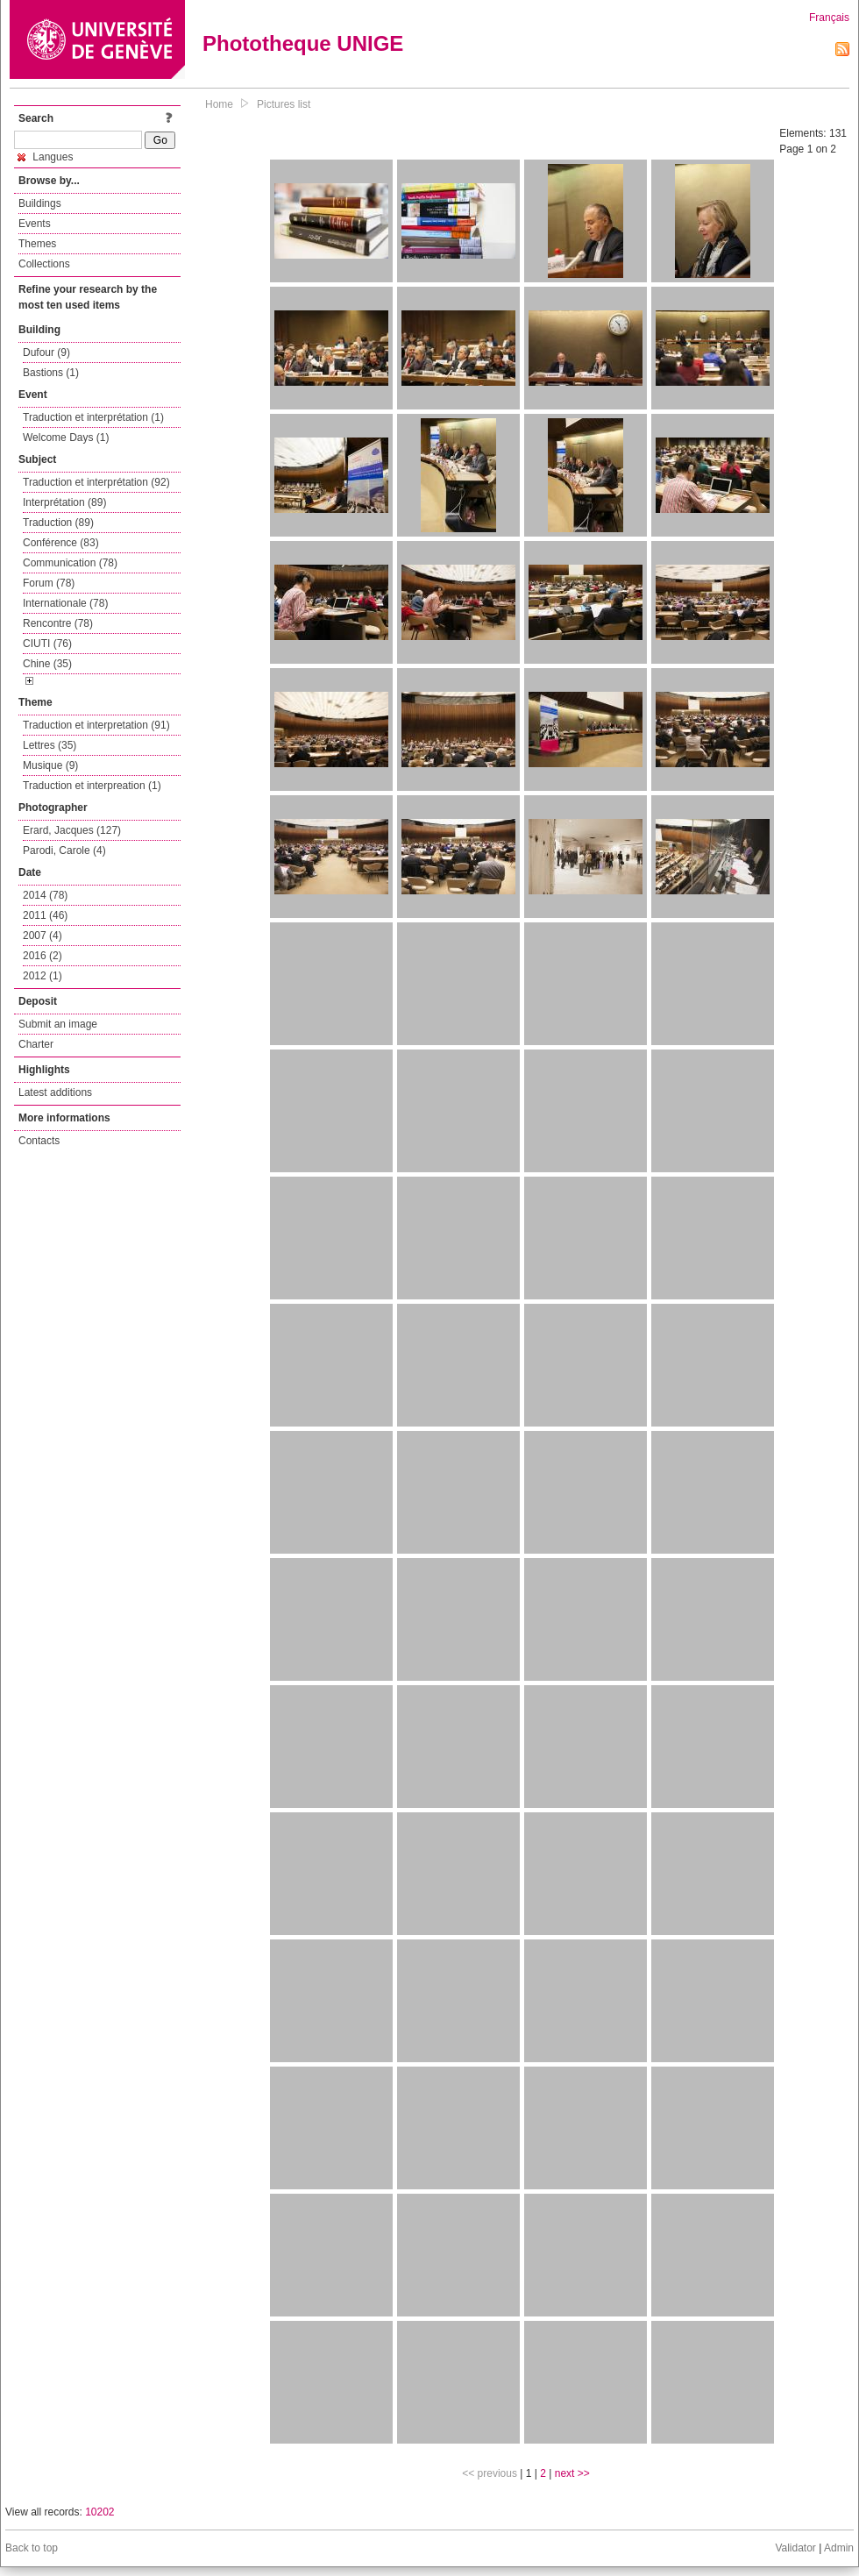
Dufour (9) (46, 352)
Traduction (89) (58, 522)
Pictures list (283, 104)
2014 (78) (45, 895)
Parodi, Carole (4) (64, 850)
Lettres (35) (49, 745)
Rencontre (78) (58, 623)
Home (219, 104)
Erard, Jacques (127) (72, 830)
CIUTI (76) (47, 643)
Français (829, 17)
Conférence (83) (61, 543)
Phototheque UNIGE (302, 43)
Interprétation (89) (64, 502)
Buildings (39, 203)
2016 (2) (42, 956)
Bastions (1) (51, 372)
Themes (37, 244)
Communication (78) (70, 563)
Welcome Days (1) (66, 437)
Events (34, 223)
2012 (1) (42, 976)
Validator (795, 2548)
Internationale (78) (65, 603)
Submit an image (57, 1024)
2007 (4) (42, 935)
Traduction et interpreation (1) (92, 785)
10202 (99, 2512)
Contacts (39, 1141)
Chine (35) (47, 664)
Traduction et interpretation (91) (96, 725)
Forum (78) (49, 583)
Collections (44, 264)
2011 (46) (45, 915)
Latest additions (55, 1092)
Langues (45, 157)
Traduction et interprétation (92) (96, 482)
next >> (572, 2473)
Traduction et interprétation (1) (93, 417)
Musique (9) (50, 765)
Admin (839, 2548)
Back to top (31, 2548)
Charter (35, 1044)
